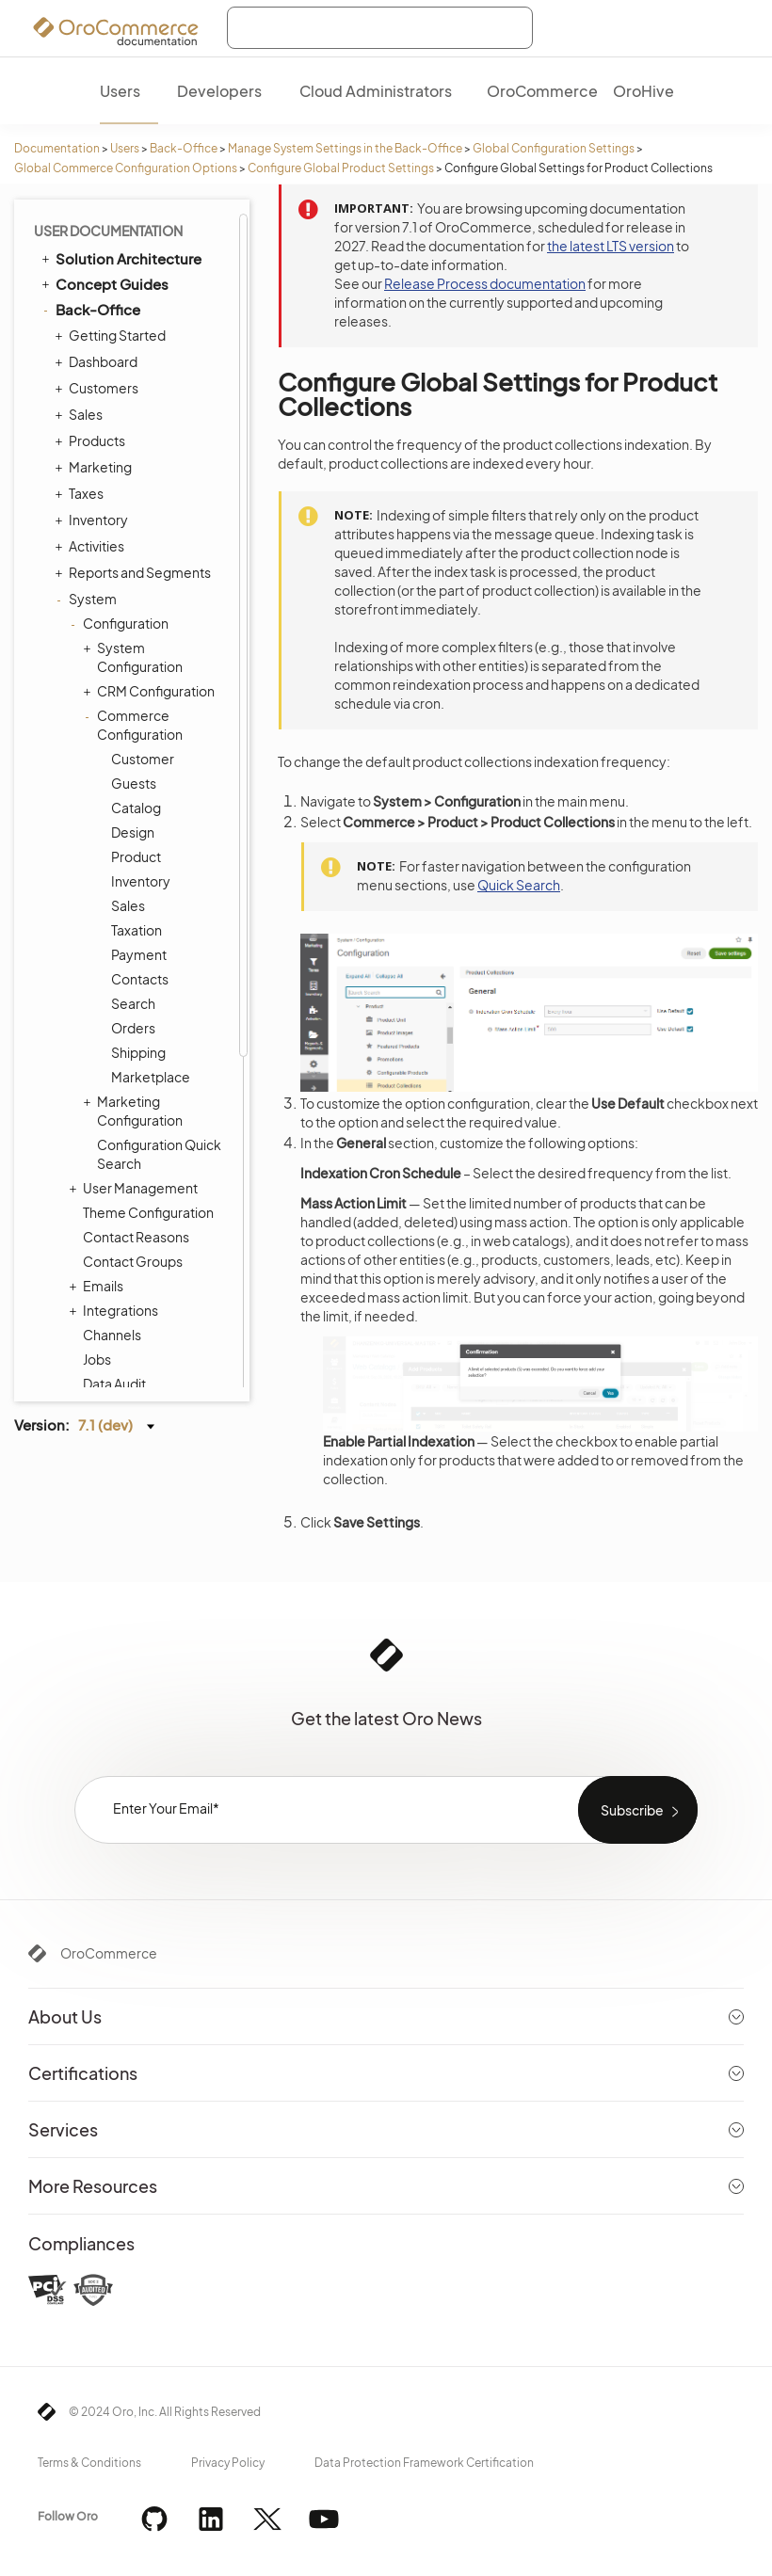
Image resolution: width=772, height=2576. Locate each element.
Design (132, 832)
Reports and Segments (135, 572)
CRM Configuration (151, 690)
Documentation (57, 148)
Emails (98, 1285)
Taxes (81, 493)
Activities (91, 545)
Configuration (121, 623)
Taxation (136, 929)
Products (92, 440)
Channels (112, 1334)
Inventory (93, 519)
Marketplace (150, 1076)
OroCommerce (108, 1952)
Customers (98, 387)
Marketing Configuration (135, 1110)
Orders (133, 1027)
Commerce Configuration (135, 724)
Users (124, 148)
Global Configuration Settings (554, 148)
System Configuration (135, 656)
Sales (81, 414)
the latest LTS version (610, 245)
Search (133, 1003)
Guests (133, 783)
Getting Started (112, 335)
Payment (139, 954)
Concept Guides (104, 283)
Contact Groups (133, 1261)
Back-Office (183, 148)
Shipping (138, 1052)
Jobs (97, 1359)
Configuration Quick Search (159, 1154)
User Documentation (108, 230)
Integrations (115, 1310)
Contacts (140, 978)
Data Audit (114, 1383)
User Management (135, 1187)
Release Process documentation (485, 283)
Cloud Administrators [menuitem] (375, 91)
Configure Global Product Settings (341, 168)
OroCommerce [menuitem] (542, 91)
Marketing (95, 466)
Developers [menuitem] (219, 91)
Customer (142, 758)
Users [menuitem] (120, 91)
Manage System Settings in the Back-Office (345, 148)
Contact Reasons (136, 1236)
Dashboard (98, 361)
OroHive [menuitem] (643, 91)
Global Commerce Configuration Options (125, 168)
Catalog (136, 807)
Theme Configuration (148, 1212)
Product (136, 856)
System (88, 598)
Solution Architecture (120, 257)
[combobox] (380, 28)
